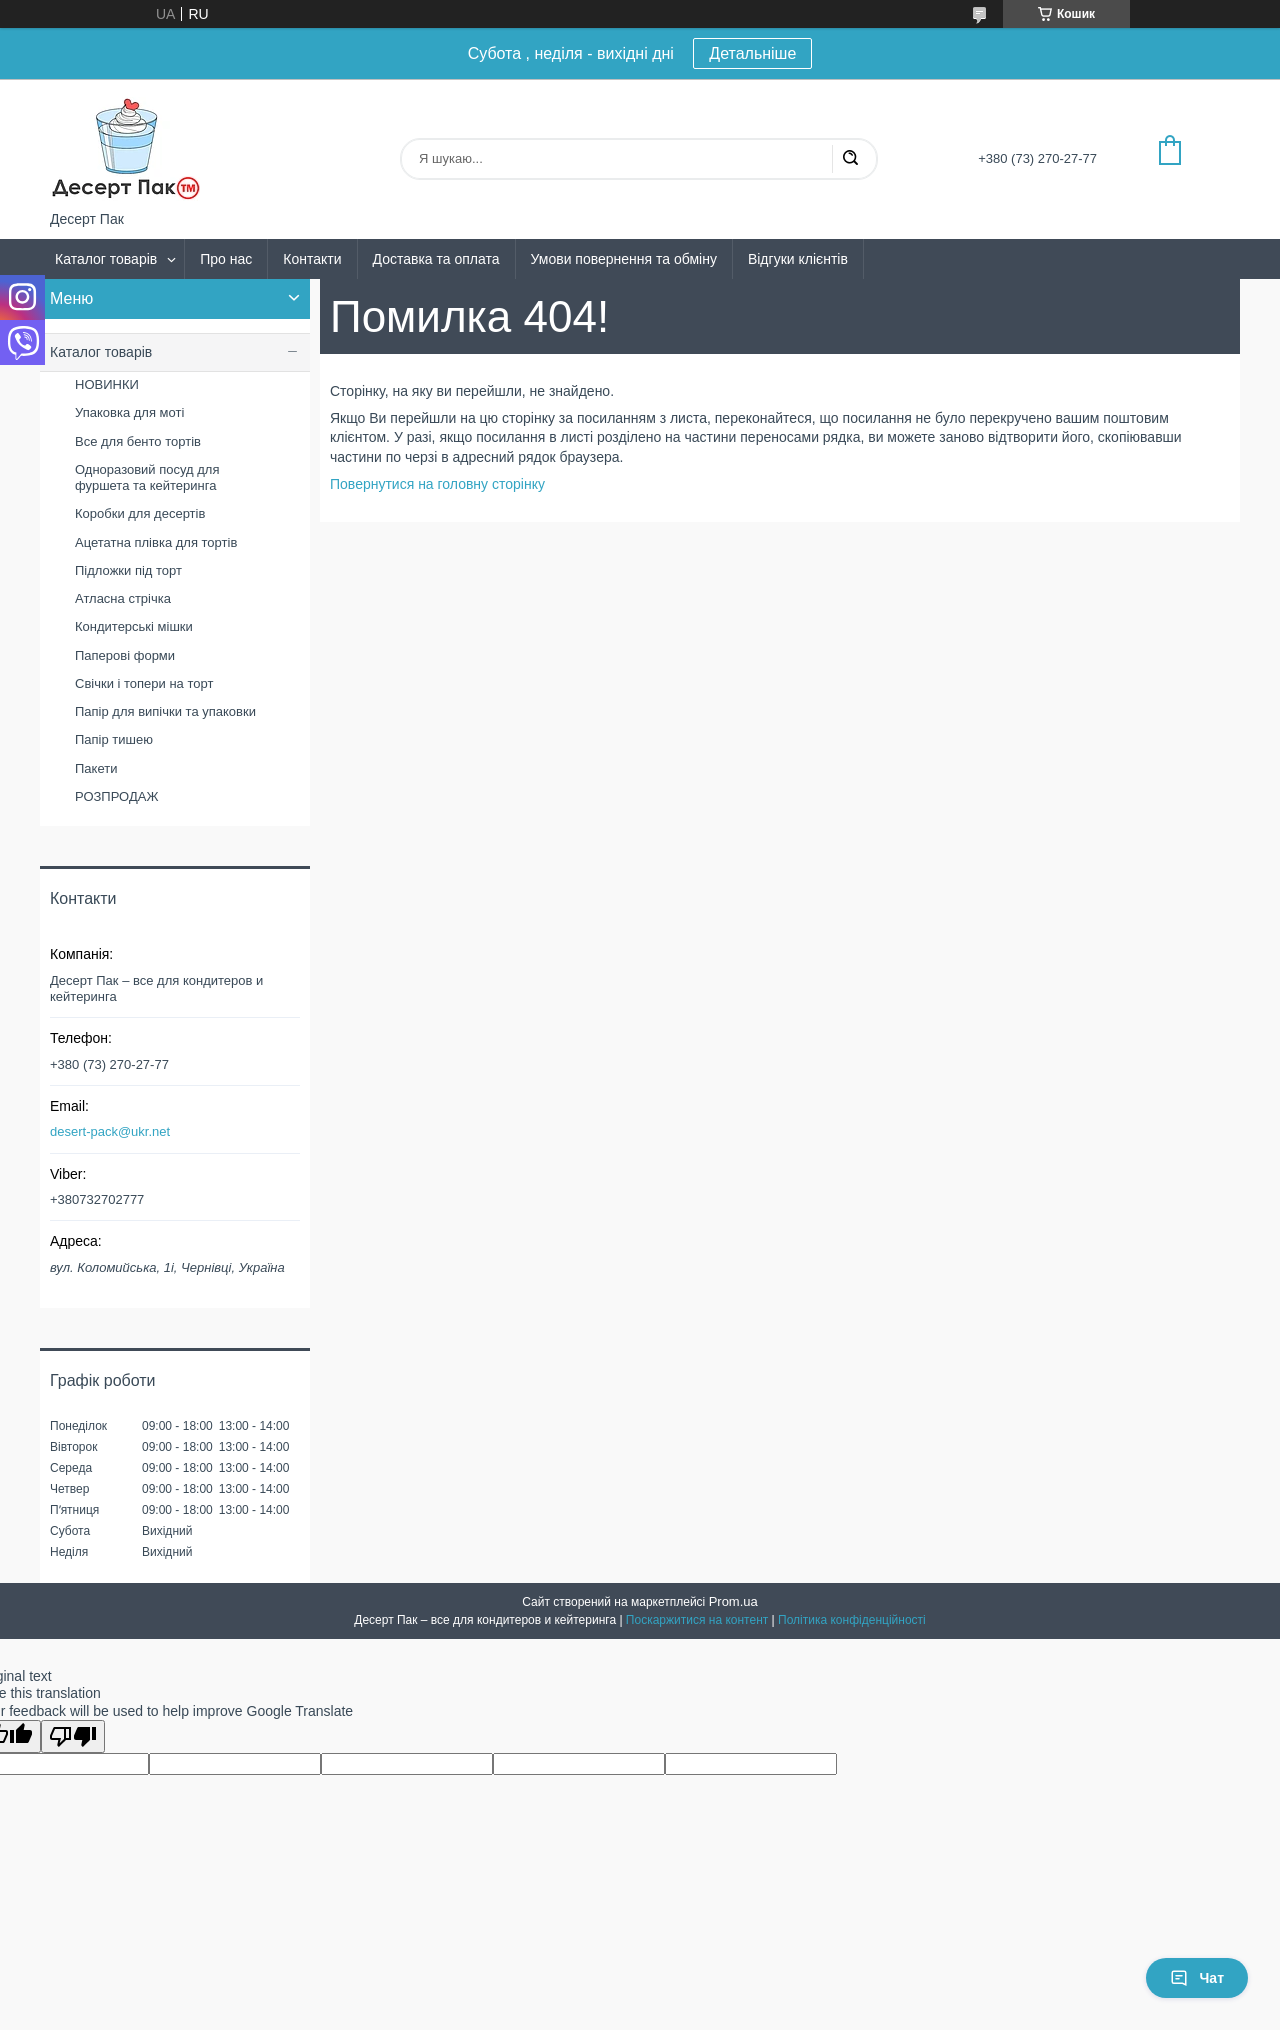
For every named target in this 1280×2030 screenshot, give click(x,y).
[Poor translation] (73, 1736)
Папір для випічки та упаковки (165, 711)
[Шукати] (850, 159)
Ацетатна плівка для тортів (156, 542)
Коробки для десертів (140, 513)
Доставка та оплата (436, 259)
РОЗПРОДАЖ (116, 796)
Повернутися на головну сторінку (437, 484)
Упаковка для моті (129, 412)
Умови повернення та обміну (624, 259)
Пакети (96, 768)
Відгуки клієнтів (798, 259)
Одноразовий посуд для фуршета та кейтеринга (147, 477)
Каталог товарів (106, 259)
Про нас (226, 259)
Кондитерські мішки (134, 626)
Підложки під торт (128, 570)
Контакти (312, 259)
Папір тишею (114, 739)
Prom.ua (733, 1601)
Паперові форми (125, 655)
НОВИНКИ (107, 384)
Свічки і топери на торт (144, 683)
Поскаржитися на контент (697, 1620)
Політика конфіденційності (852, 1620)
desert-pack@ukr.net (110, 1131)
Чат (1197, 1978)
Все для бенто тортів (138, 441)
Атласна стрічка (123, 598)
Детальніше (752, 53)
